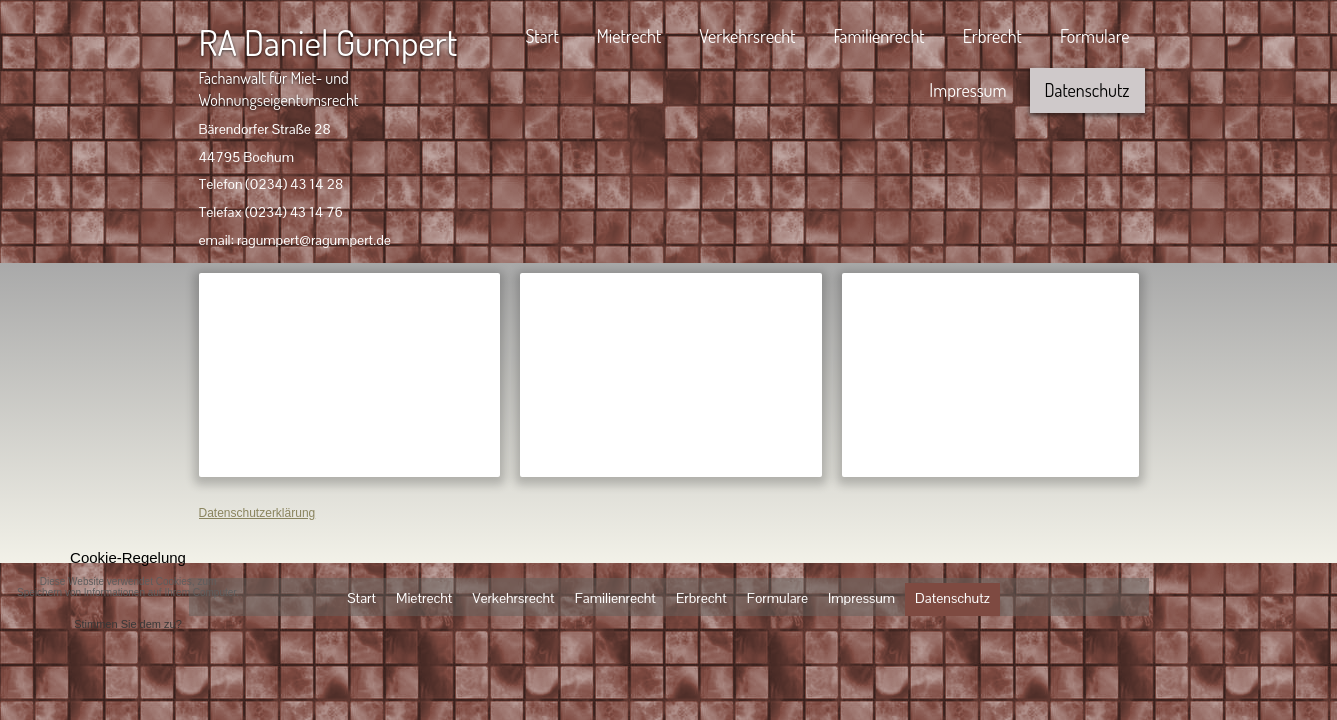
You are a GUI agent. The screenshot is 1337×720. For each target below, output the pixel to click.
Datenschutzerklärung (257, 513)
